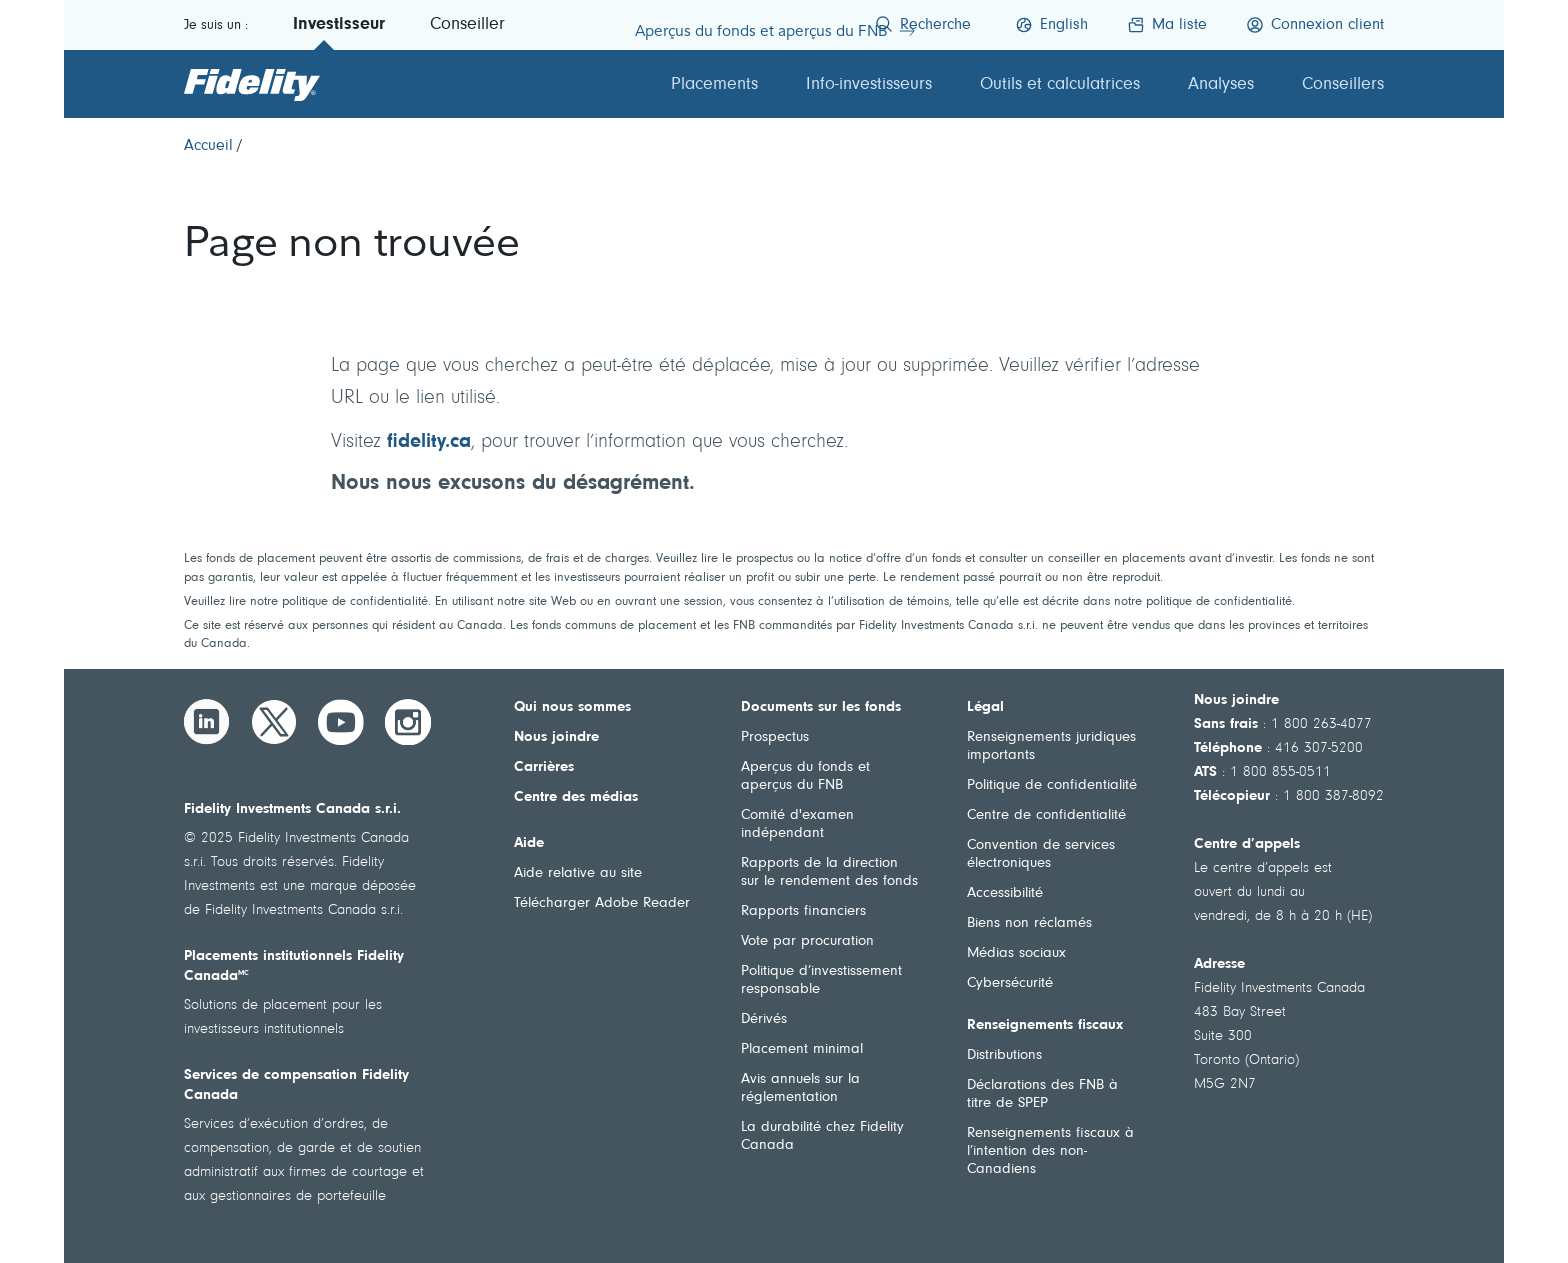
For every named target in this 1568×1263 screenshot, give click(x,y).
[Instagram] (408, 722)
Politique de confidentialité (1052, 785)
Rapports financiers (803, 911)
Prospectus (775, 737)
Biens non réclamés (1029, 923)
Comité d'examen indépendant (797, 824)
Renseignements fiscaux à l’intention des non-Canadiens (1050, 1151)
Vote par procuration (807, 941)
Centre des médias (576, 797)
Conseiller (467, 25)
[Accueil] (208, 146)
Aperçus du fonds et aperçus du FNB (805, 776)
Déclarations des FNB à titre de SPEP (1042, 1094)
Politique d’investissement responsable (821, 980)
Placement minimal (802, 1049)
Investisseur (339, 25)
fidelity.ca (429, 442)
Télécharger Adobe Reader (602, 903)
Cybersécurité (1010, 983)
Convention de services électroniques (1041, 854)
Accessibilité (1005, 893)
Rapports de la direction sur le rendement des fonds (829, 872)
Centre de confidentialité (1046, 815)
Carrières (544, 767)
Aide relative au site (578, 873)
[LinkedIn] (207, 722)
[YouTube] (341, 722)
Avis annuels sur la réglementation (800, 1088)
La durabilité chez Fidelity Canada (822, 1136)
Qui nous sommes (572, 707)
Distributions (1004, 1055)
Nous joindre (556, 737)
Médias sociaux (1016, 953)
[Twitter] (274, 722)
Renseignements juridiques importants (1051, 746)
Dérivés (764, 1019)
